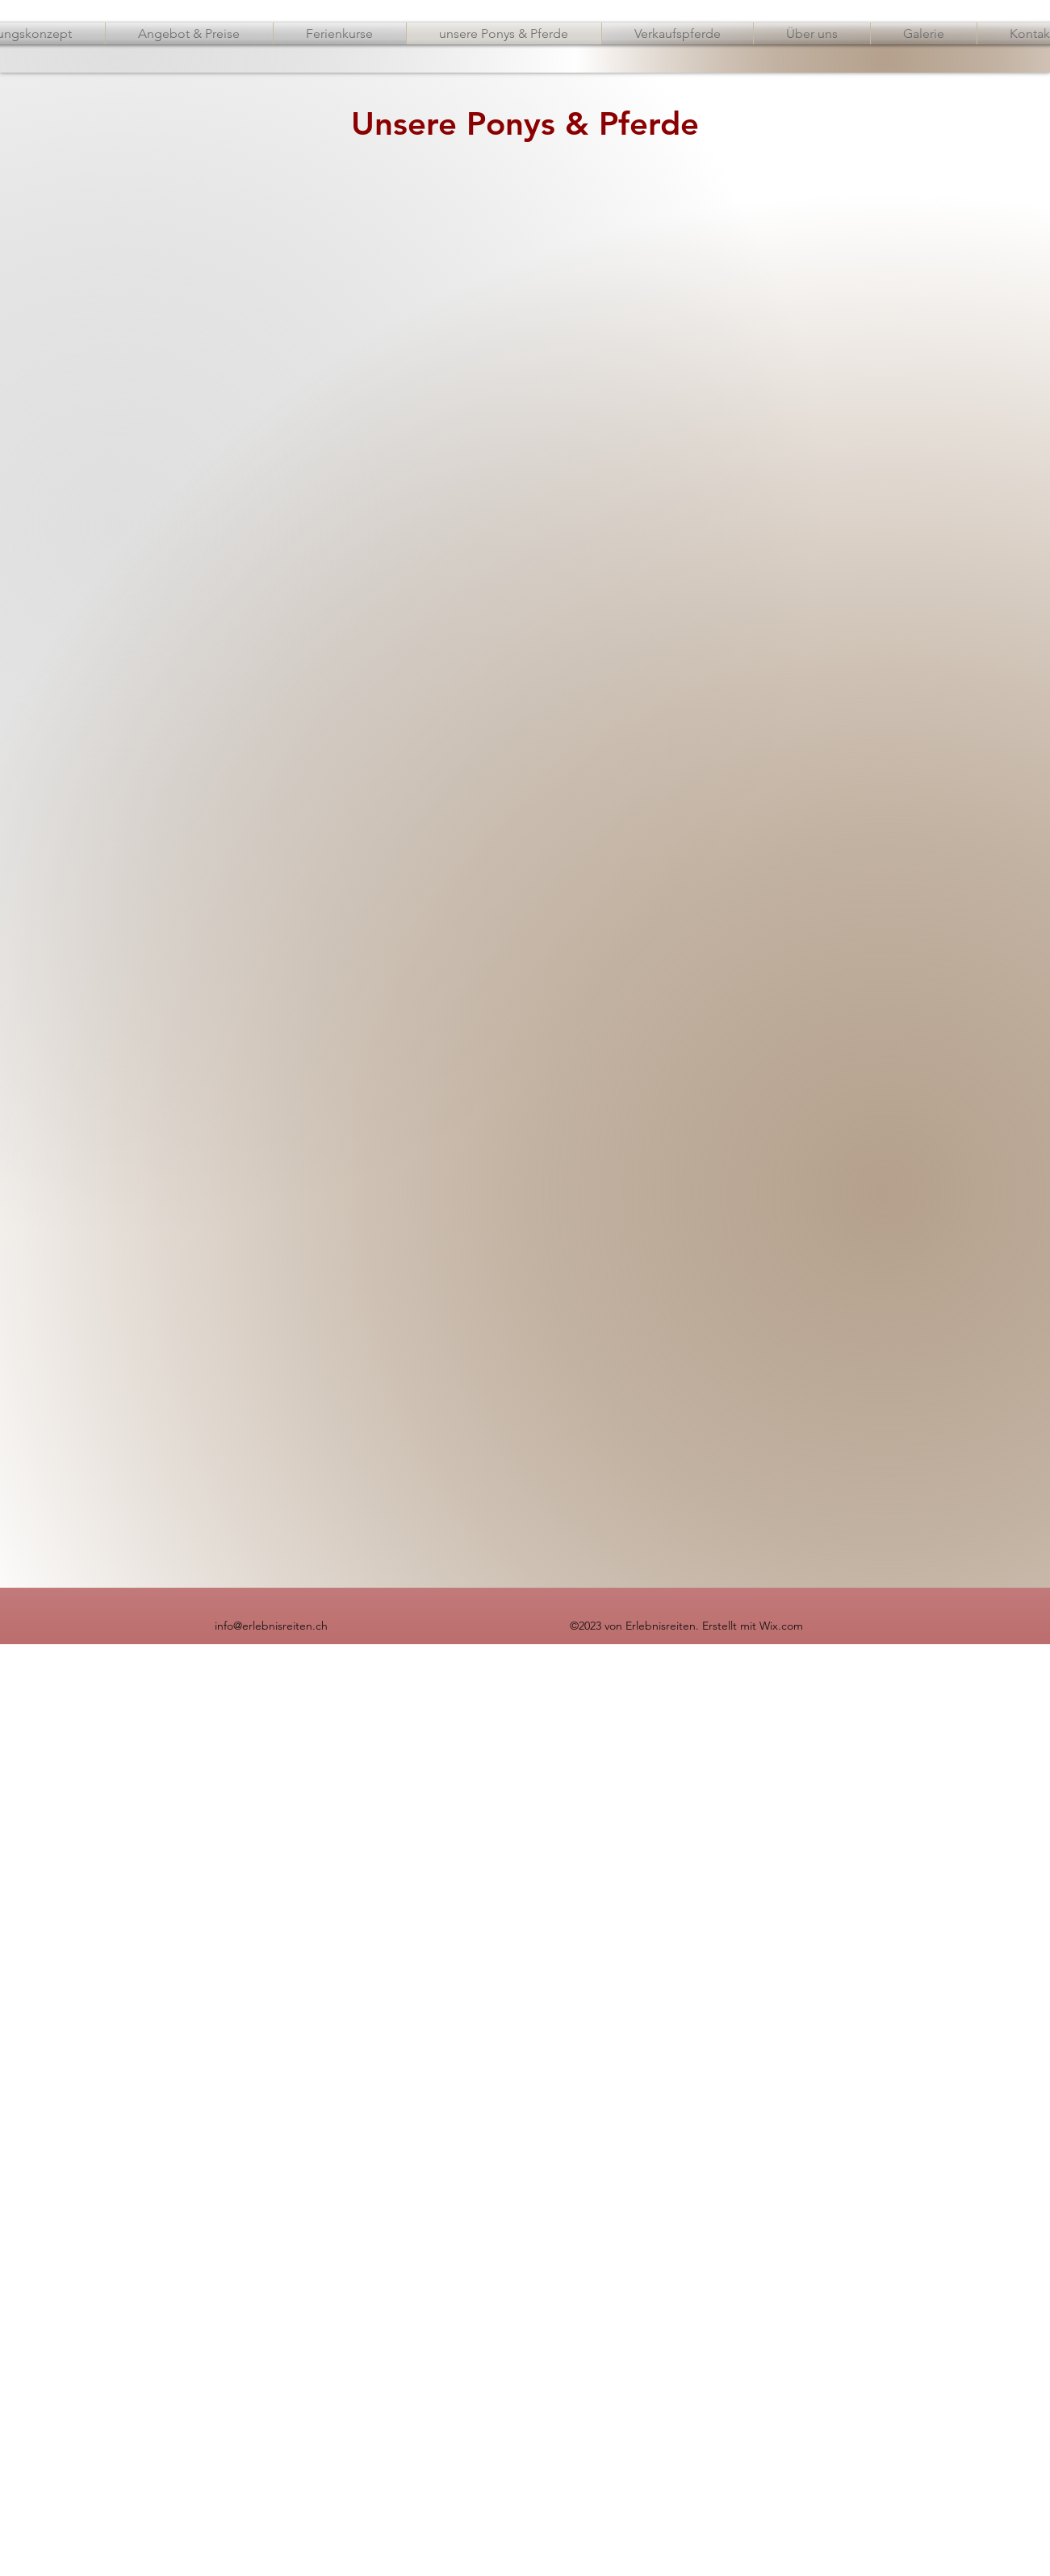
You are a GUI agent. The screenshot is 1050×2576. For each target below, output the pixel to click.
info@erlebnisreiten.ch (271, 1625)
